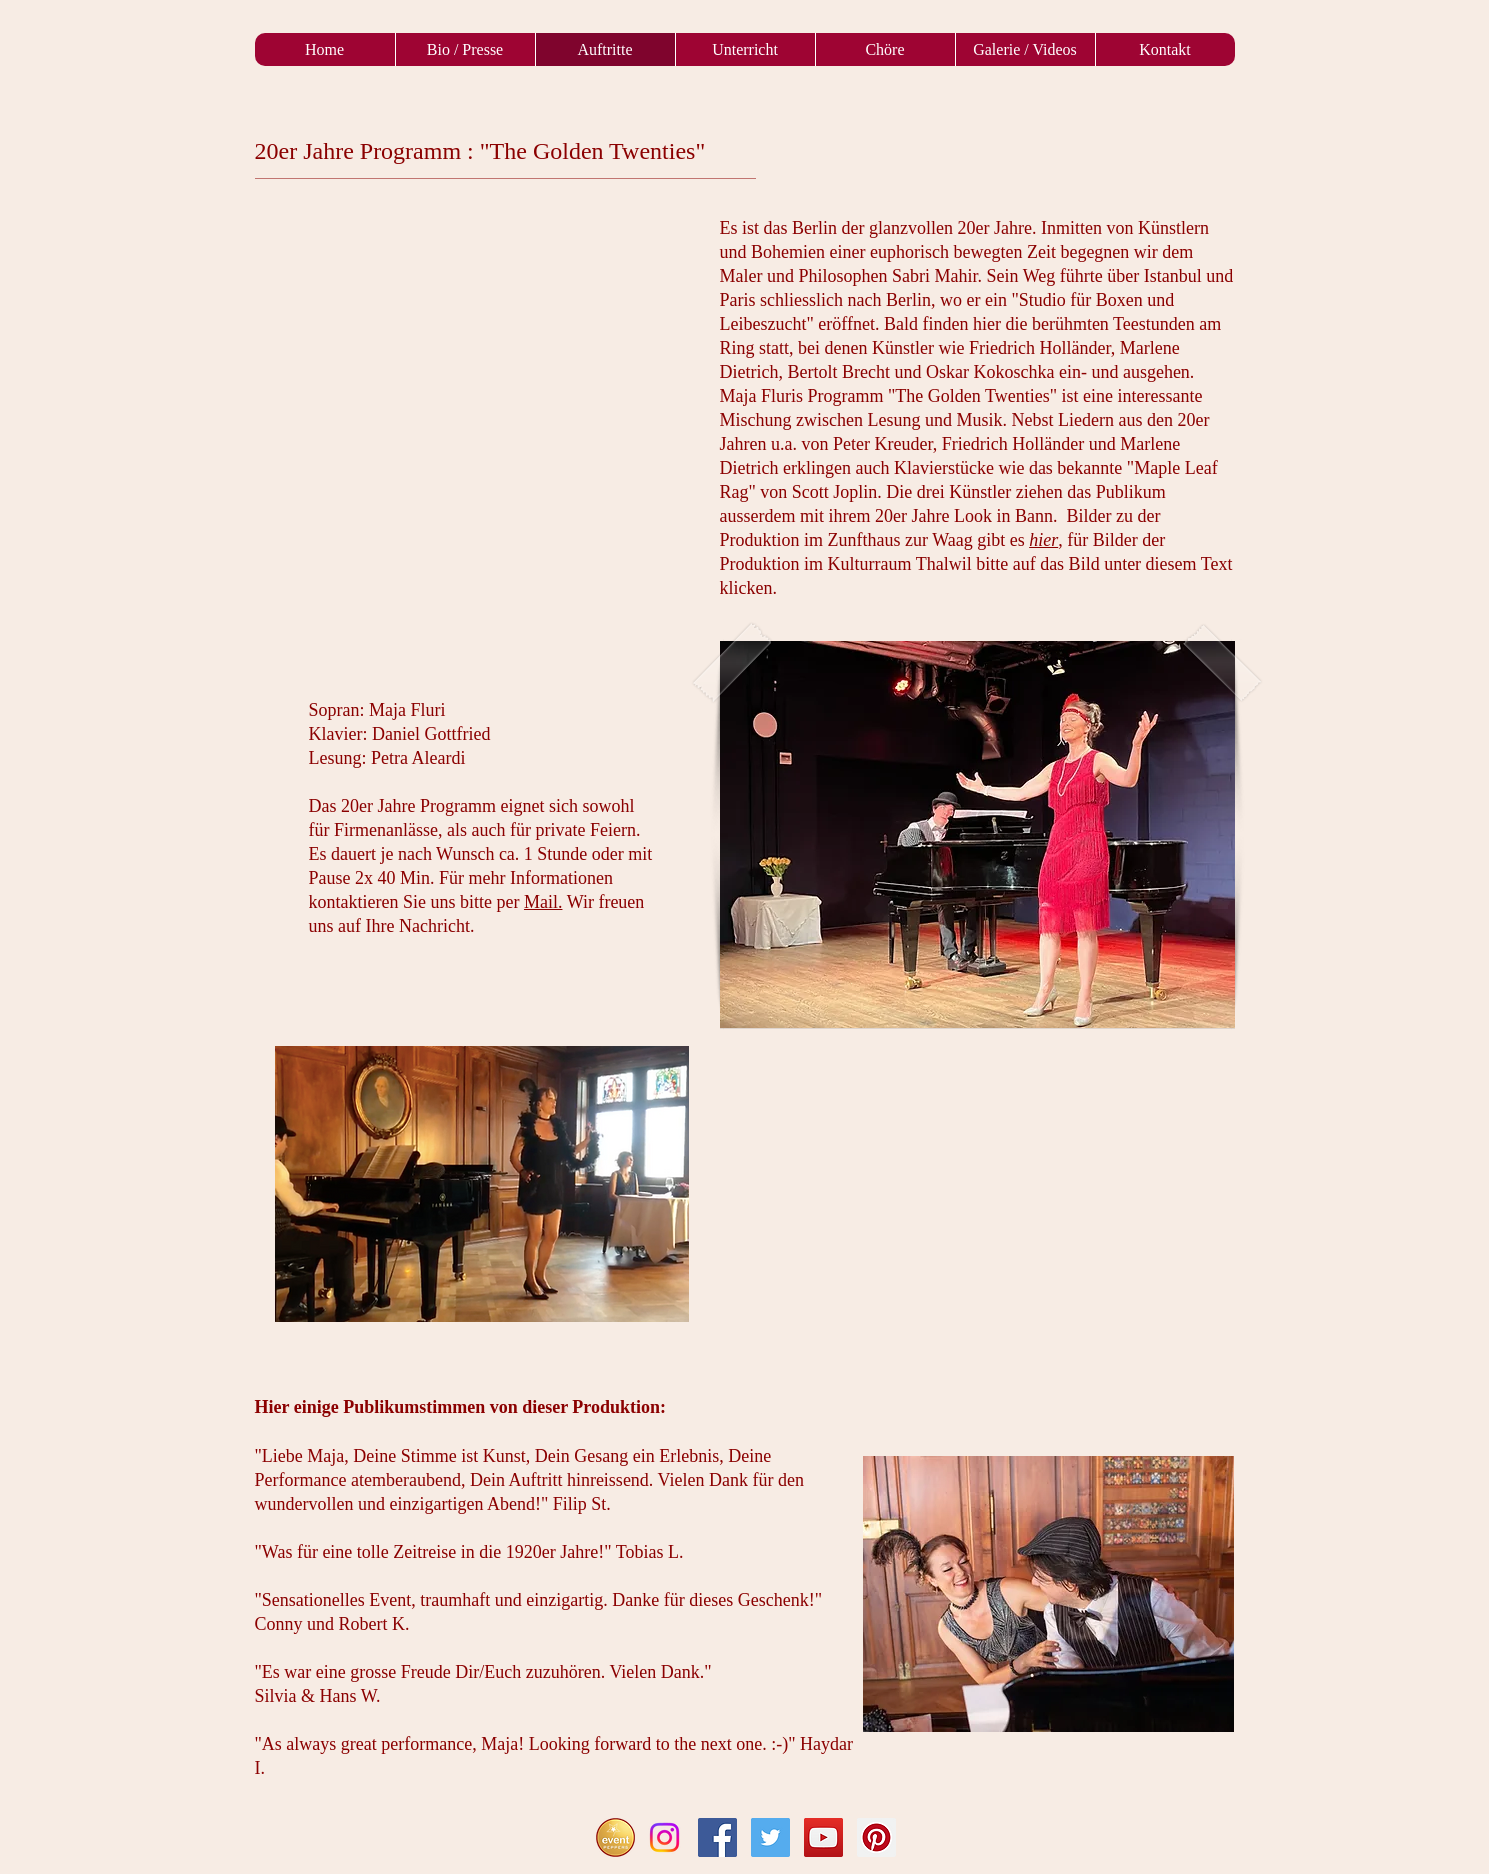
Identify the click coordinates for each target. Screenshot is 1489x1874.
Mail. (543, 902)
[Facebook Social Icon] (717, 1837)
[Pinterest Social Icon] (876, 1837)
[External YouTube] (977, 1182)
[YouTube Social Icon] (823, 1837)
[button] (977, 834)
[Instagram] (664, 1837)
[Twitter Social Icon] (770, 1837)
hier (1043, 540)
